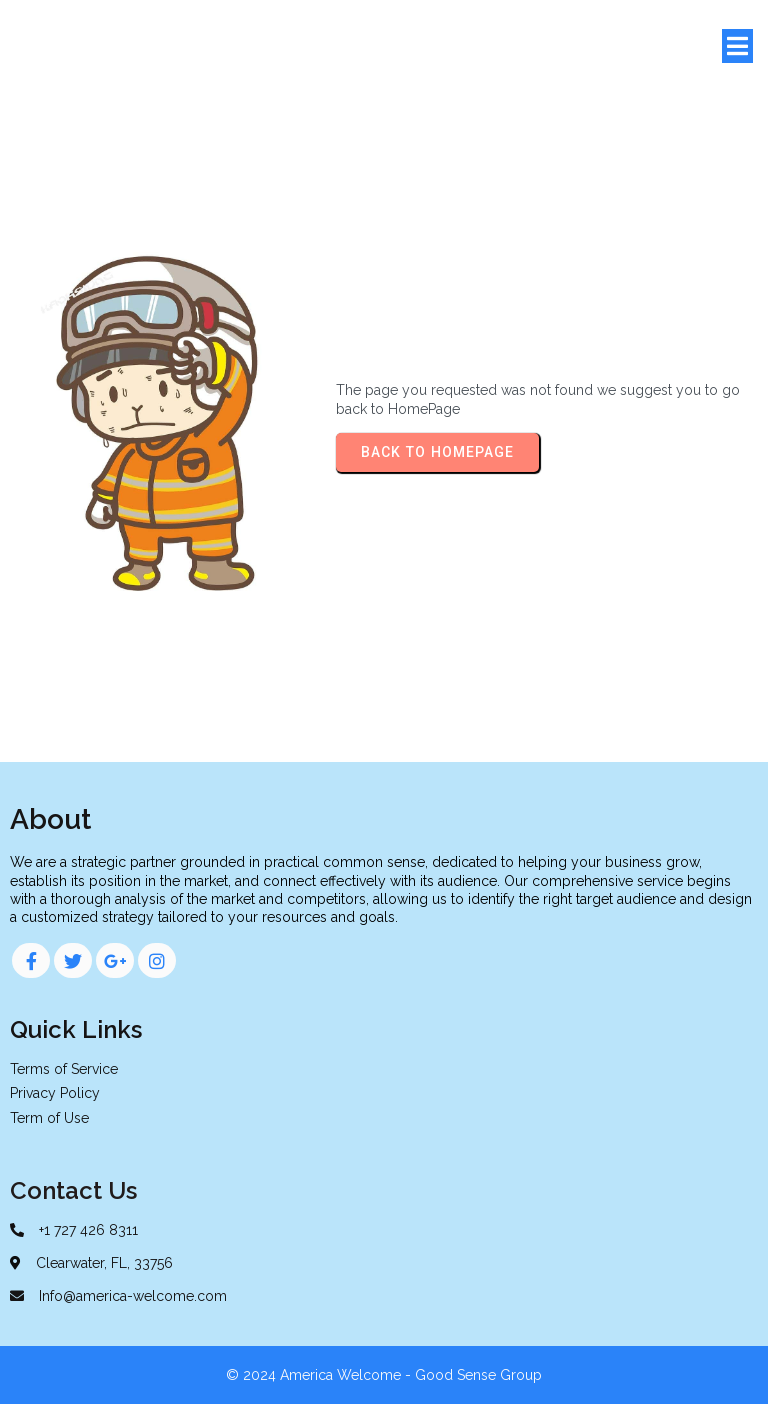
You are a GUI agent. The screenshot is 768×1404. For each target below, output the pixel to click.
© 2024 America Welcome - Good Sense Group (384, 1375)
